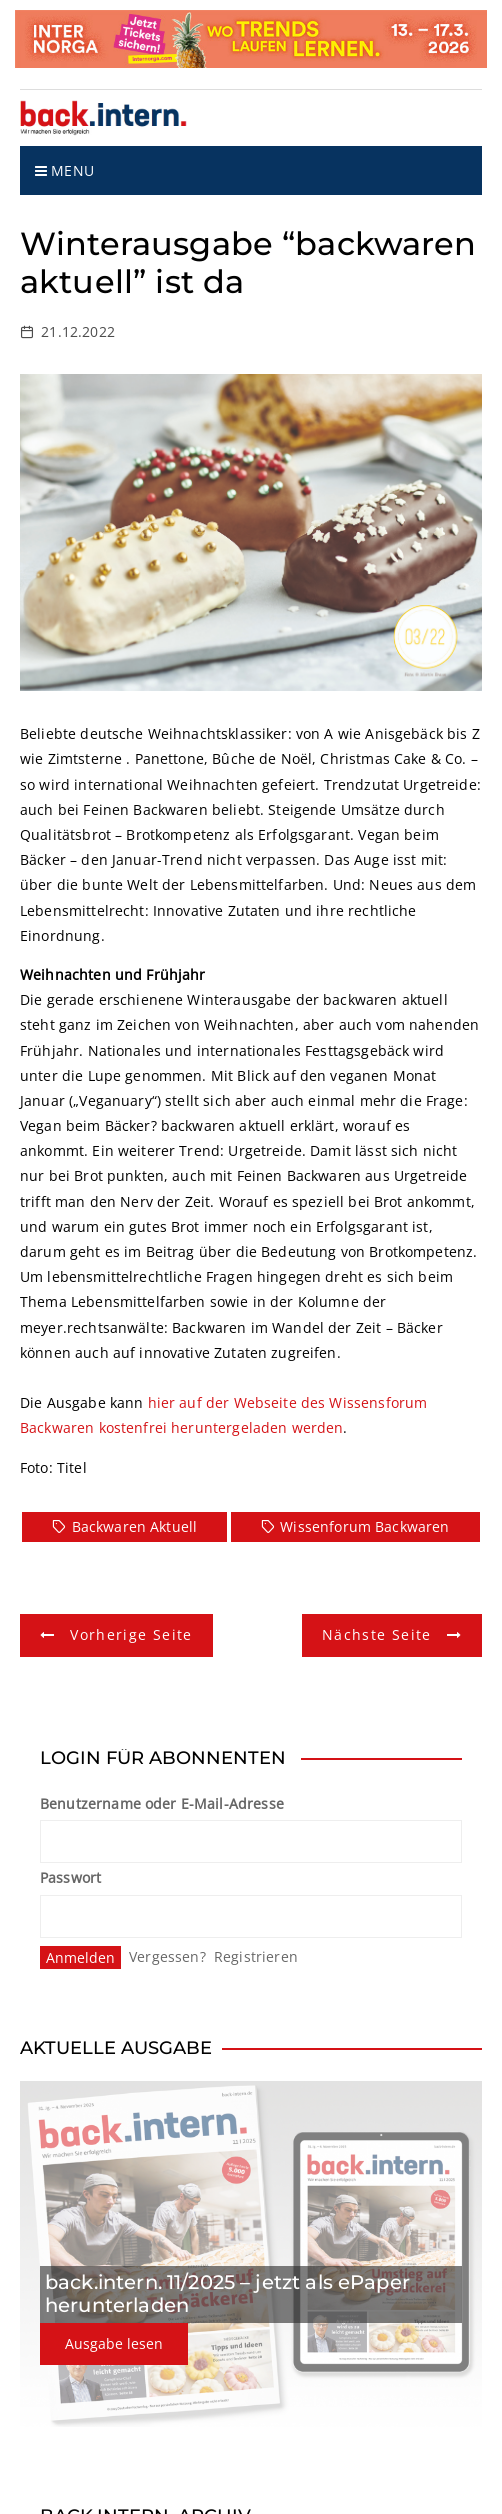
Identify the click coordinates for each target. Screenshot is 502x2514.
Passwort (70, 1877)
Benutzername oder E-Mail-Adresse (162, 1803)
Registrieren (256, 1956)
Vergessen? (167, 1956)
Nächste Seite (377, 1634)
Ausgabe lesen (114, 2343)
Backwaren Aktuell (135, 1526)
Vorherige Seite (131, 1634)
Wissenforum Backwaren (364, 1526)
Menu (64, 170)
